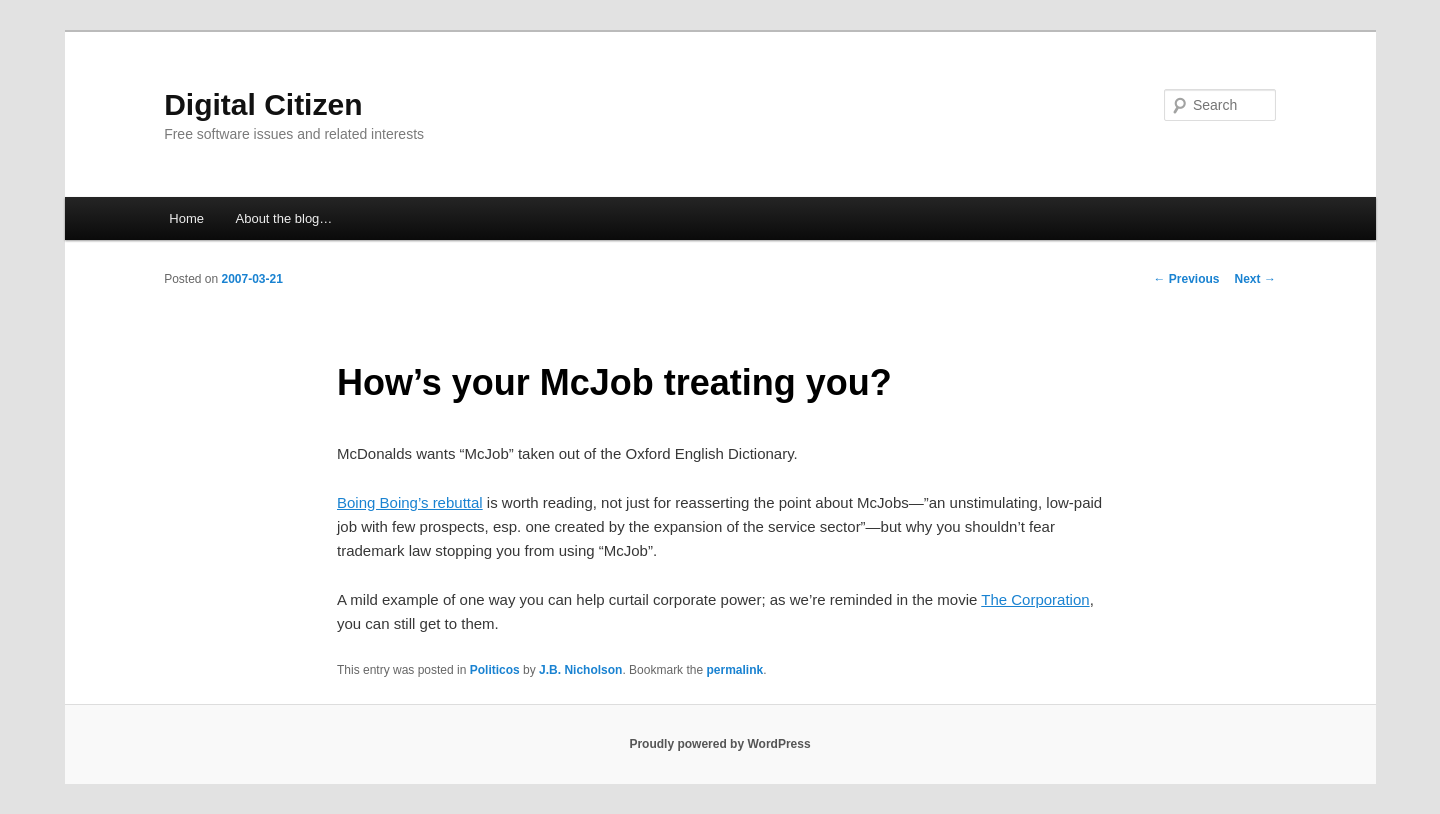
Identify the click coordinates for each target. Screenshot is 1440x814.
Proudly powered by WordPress (719, 744)
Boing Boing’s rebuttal (410, 502)
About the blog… (284, 218)
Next (1255, 279)
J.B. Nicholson (580, 670)
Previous (1187, 279)
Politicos (495, 670)
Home (186, 218)
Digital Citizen (263, 104)
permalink (734, 670)
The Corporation (1035, 599)
